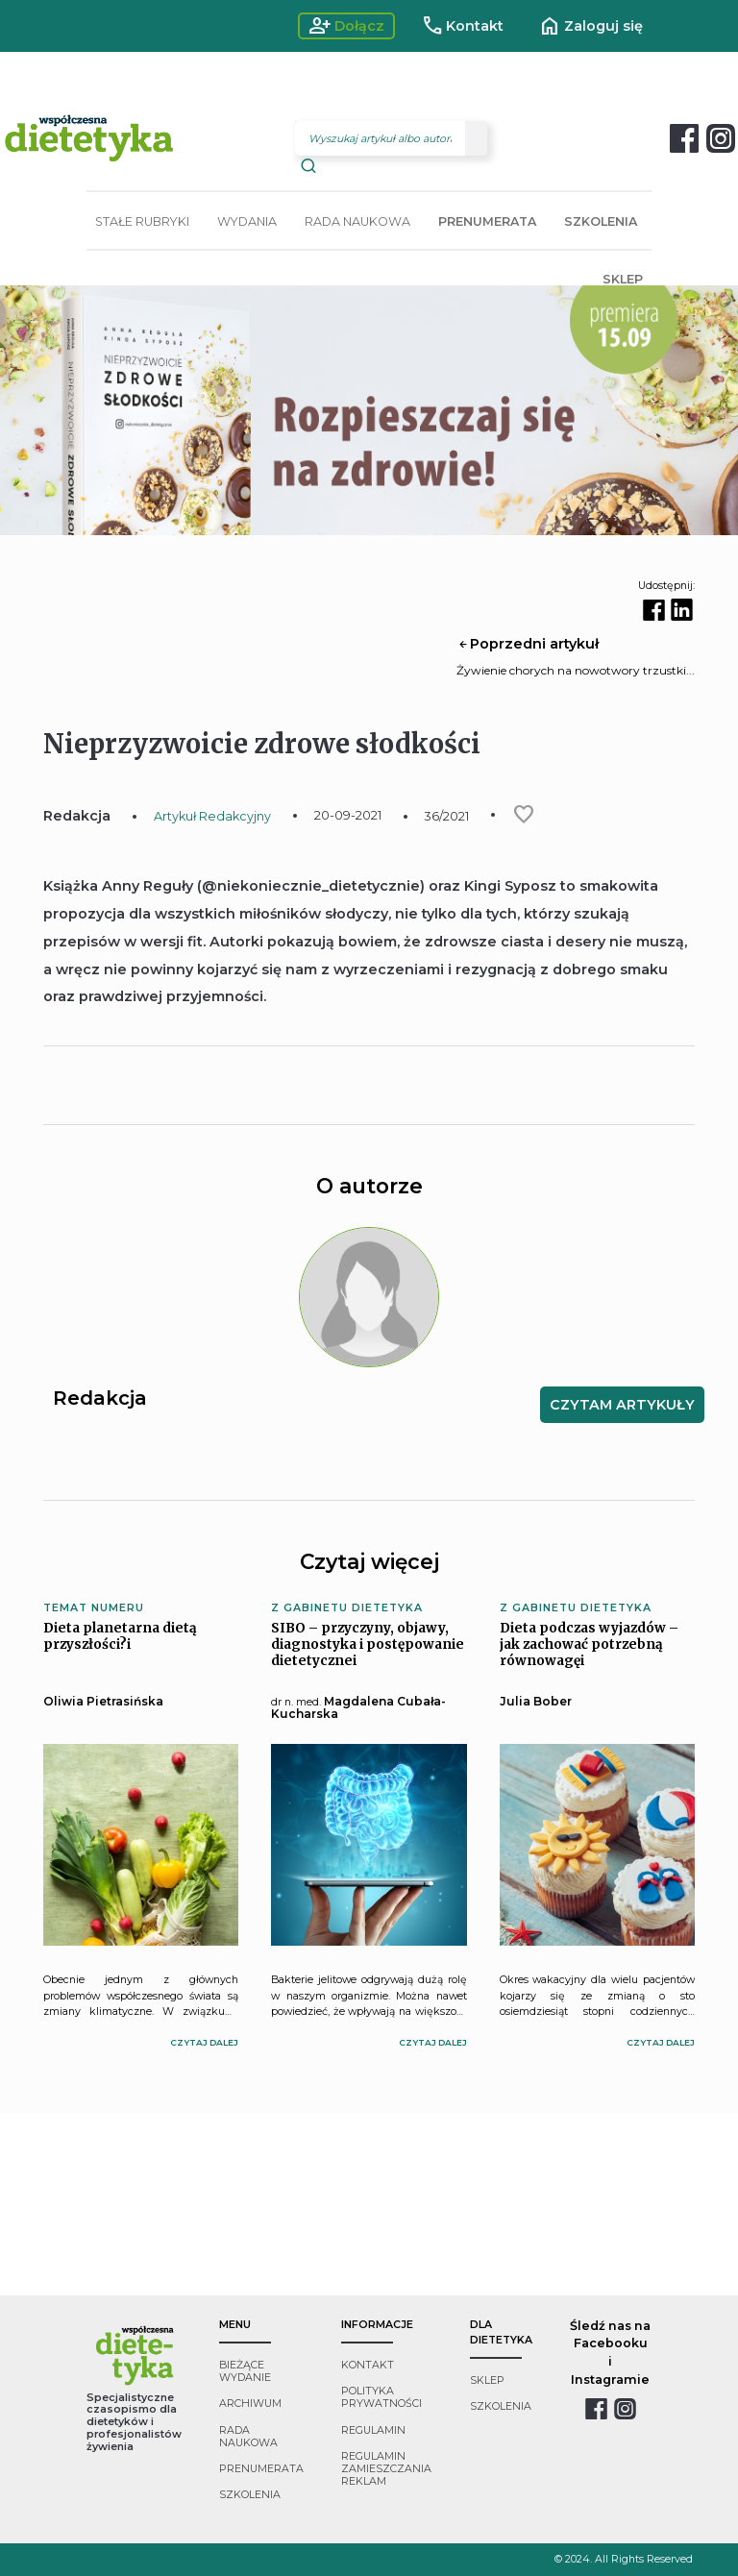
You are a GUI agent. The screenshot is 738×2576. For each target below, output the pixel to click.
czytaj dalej (204, 2042)
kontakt (367, 2365)
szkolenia (250, 2495)
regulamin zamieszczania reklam (386, 2469)
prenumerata (261, 2469)
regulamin (373, 2430)
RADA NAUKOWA (357, 221)
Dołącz (346, 25)
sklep (487, 2380)
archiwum (250, 2403)
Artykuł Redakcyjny (212, 816)
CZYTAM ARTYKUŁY (622, 1404)
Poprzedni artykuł (527, 643)
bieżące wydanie (245, 2371)
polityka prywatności (381, 2397)
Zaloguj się (590, 25)
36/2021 (447, 816)
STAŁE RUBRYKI (142, 221)
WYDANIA (247, 221)
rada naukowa (248, 2436)
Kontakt (462, 25)
